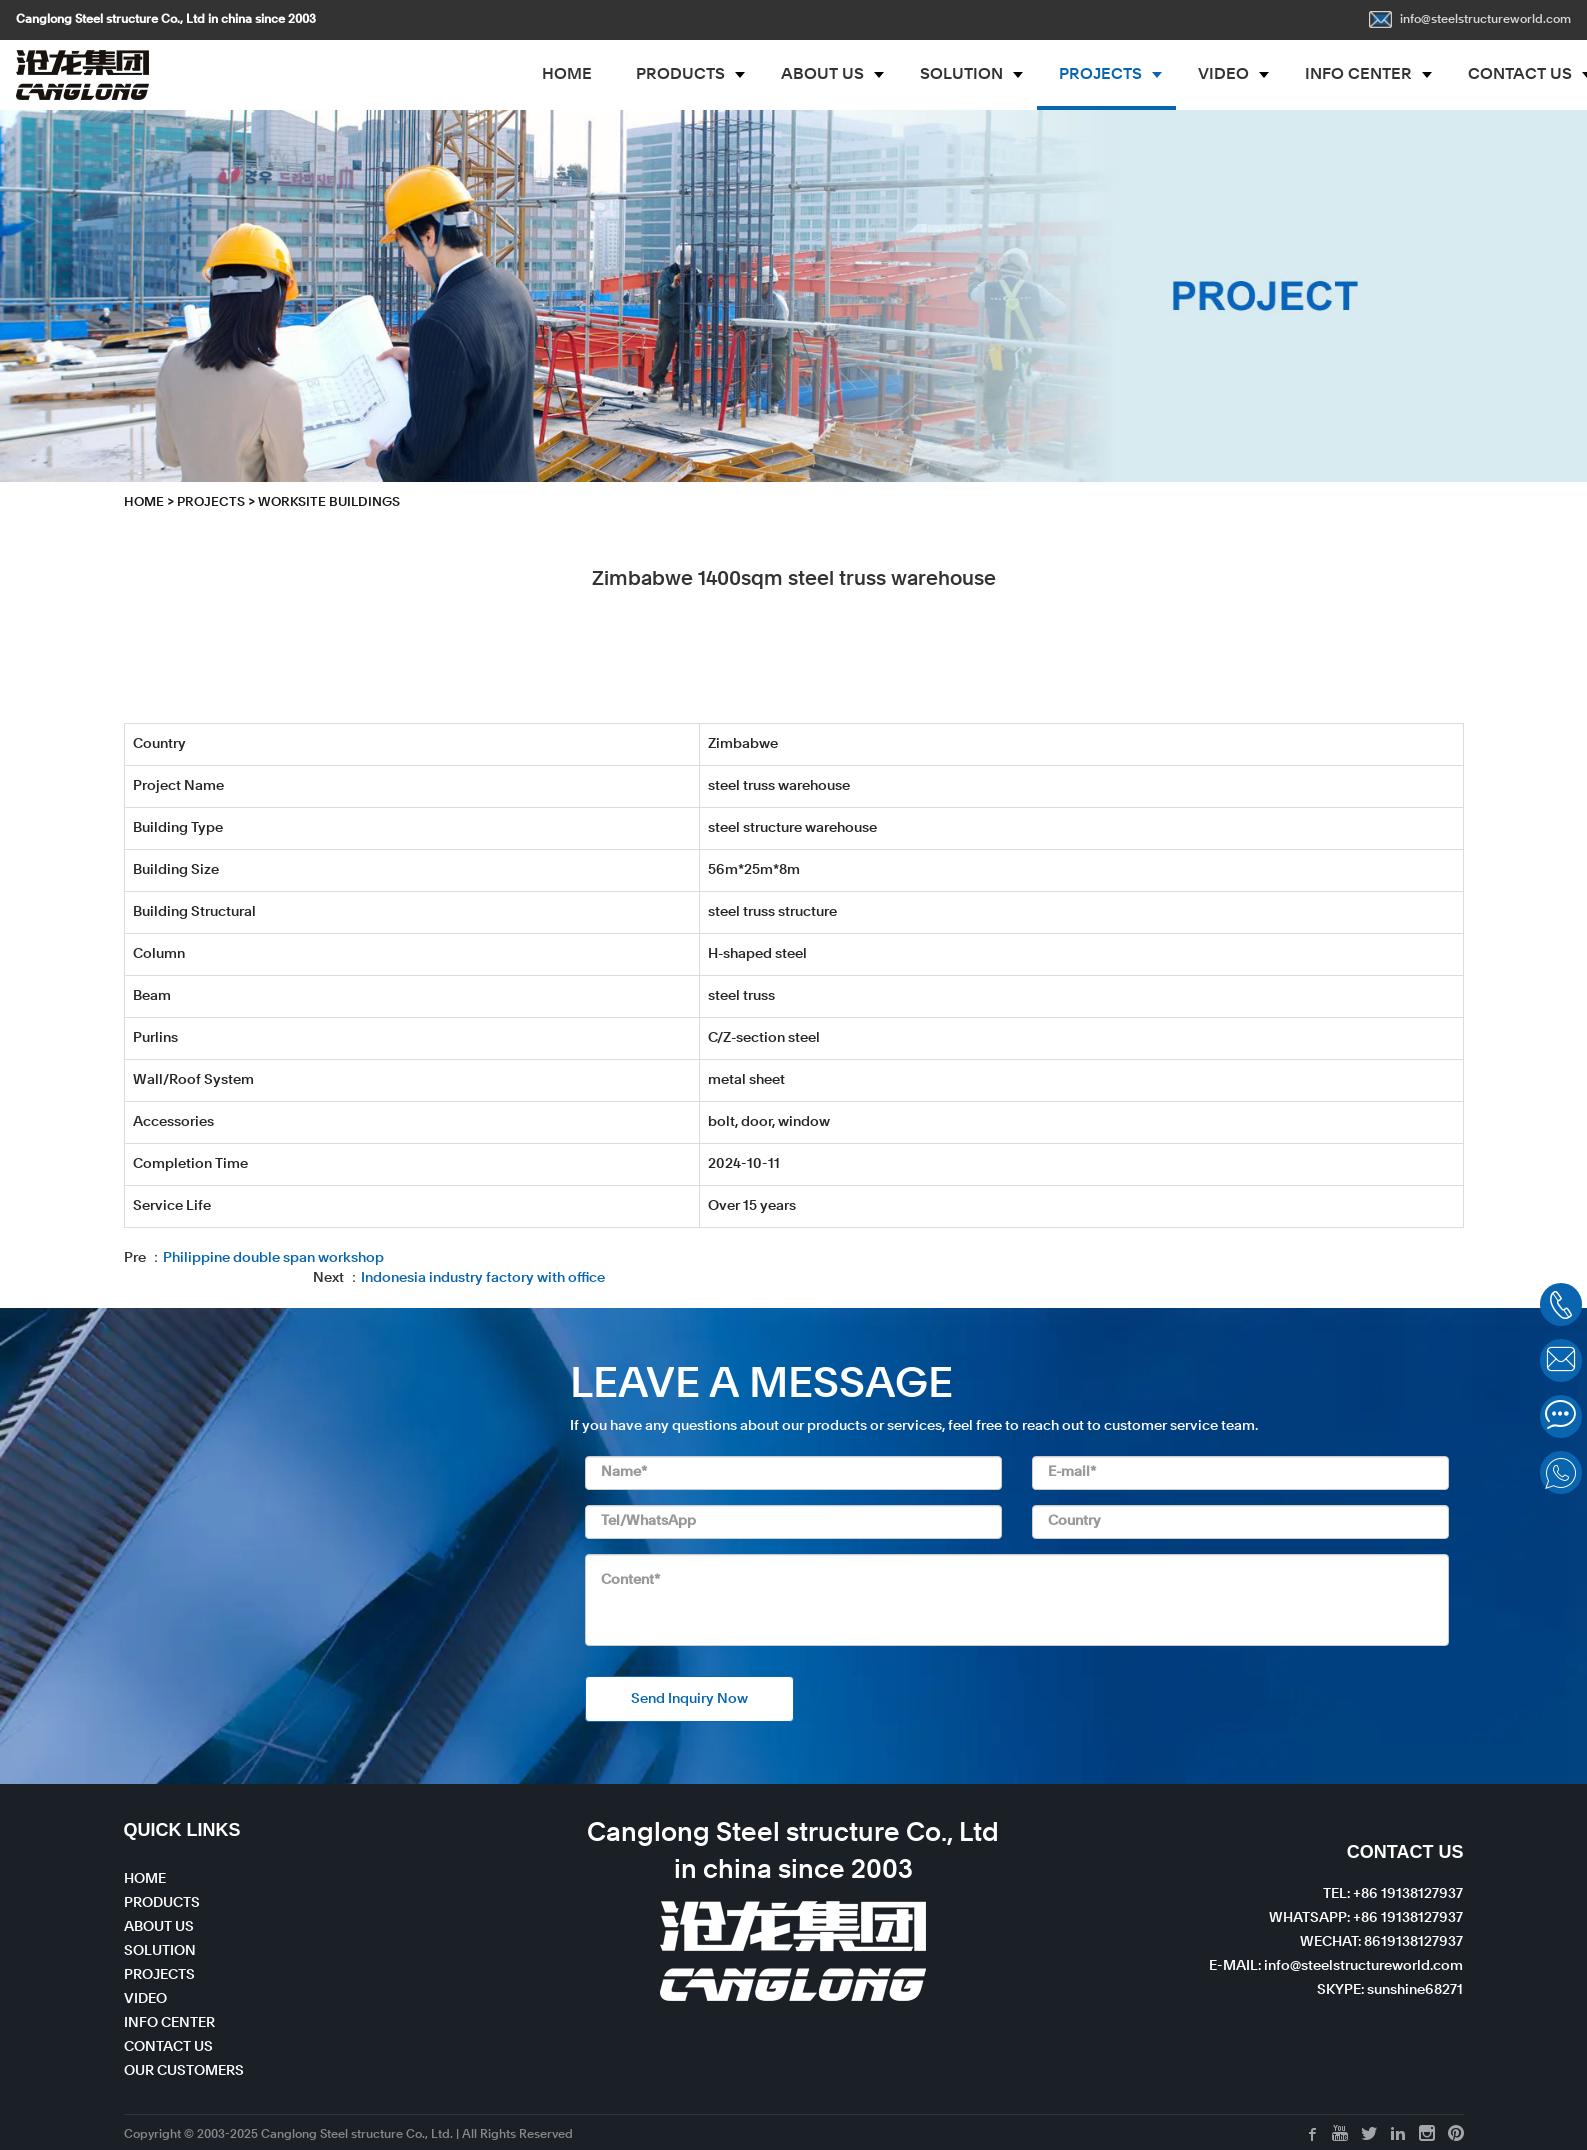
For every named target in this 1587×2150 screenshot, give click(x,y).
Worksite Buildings (329, 502)
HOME (567, 75)
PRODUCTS (680, 75)
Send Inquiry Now (689, 1699)
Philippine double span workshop (273, 1258)
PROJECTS (1100, 75)
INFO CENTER (1358, 75)
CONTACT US (168, 2047)
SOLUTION (961, 75)
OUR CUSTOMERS (184, 2071)
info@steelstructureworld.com (1470, 20)
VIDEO (1223, 75)
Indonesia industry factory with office (483, 1278)
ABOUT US (822, 75)
